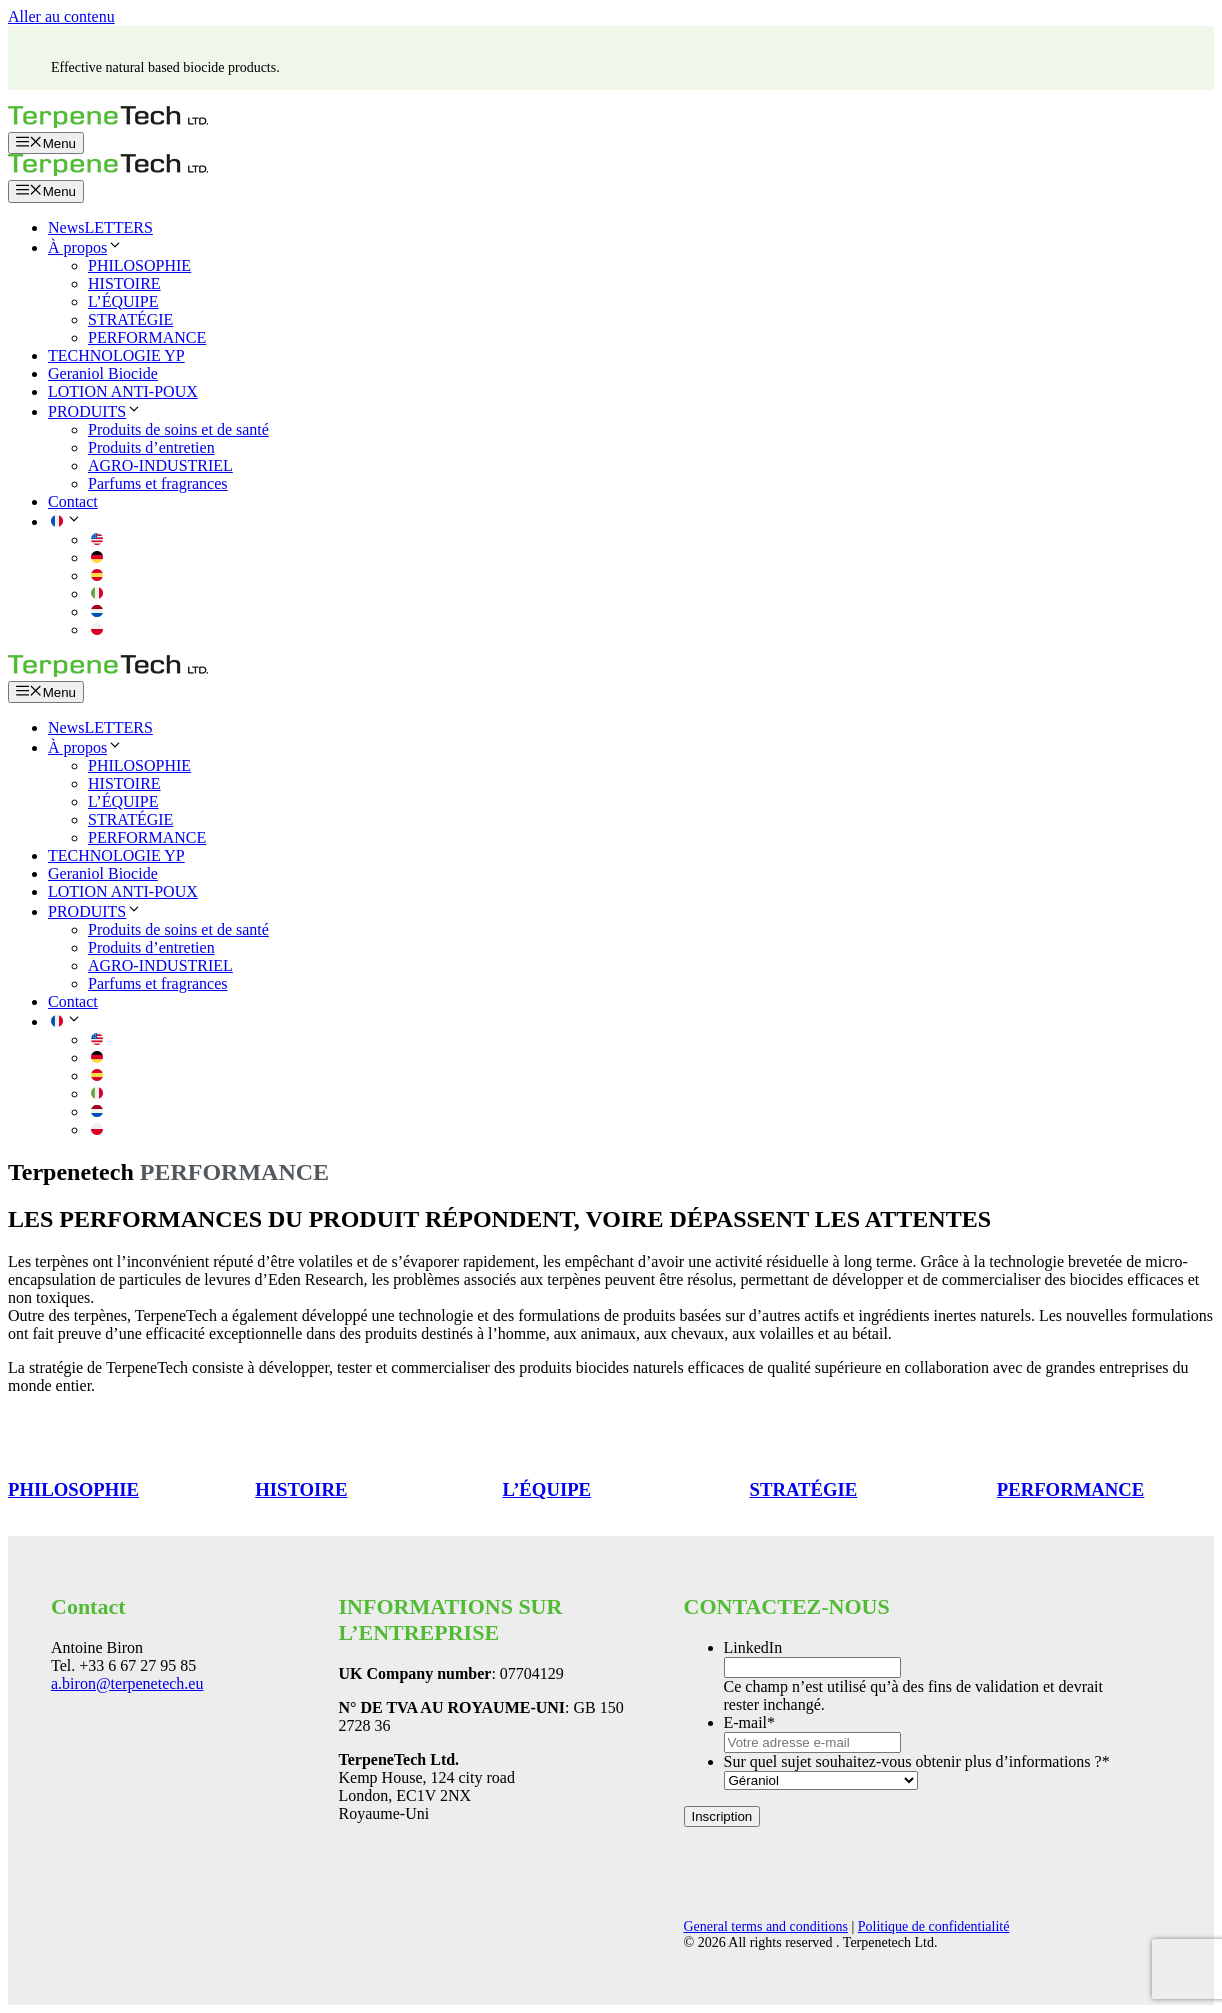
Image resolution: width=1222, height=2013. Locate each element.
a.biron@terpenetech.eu (127, 1683)
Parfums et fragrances (158, 483)
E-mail (750, 1722)
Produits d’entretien (151, 447)
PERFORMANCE (147, 337)
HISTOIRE (124, 283)
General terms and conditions (766, 1926)
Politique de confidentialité (934, 1926)
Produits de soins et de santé (178, 429)
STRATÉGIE (130, 319)
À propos (85, 247)
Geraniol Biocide (103, 373)
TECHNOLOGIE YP (116, 355)
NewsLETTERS (100, 227)
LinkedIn (753, 1647)
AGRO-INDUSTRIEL (160, 465)
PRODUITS (95, 411)
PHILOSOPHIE (139, 265)
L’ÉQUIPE (123, 301)
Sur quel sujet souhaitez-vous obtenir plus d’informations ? (917, 1761)
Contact (73, 501)
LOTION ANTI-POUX (123, 391)
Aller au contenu (61, 16)
